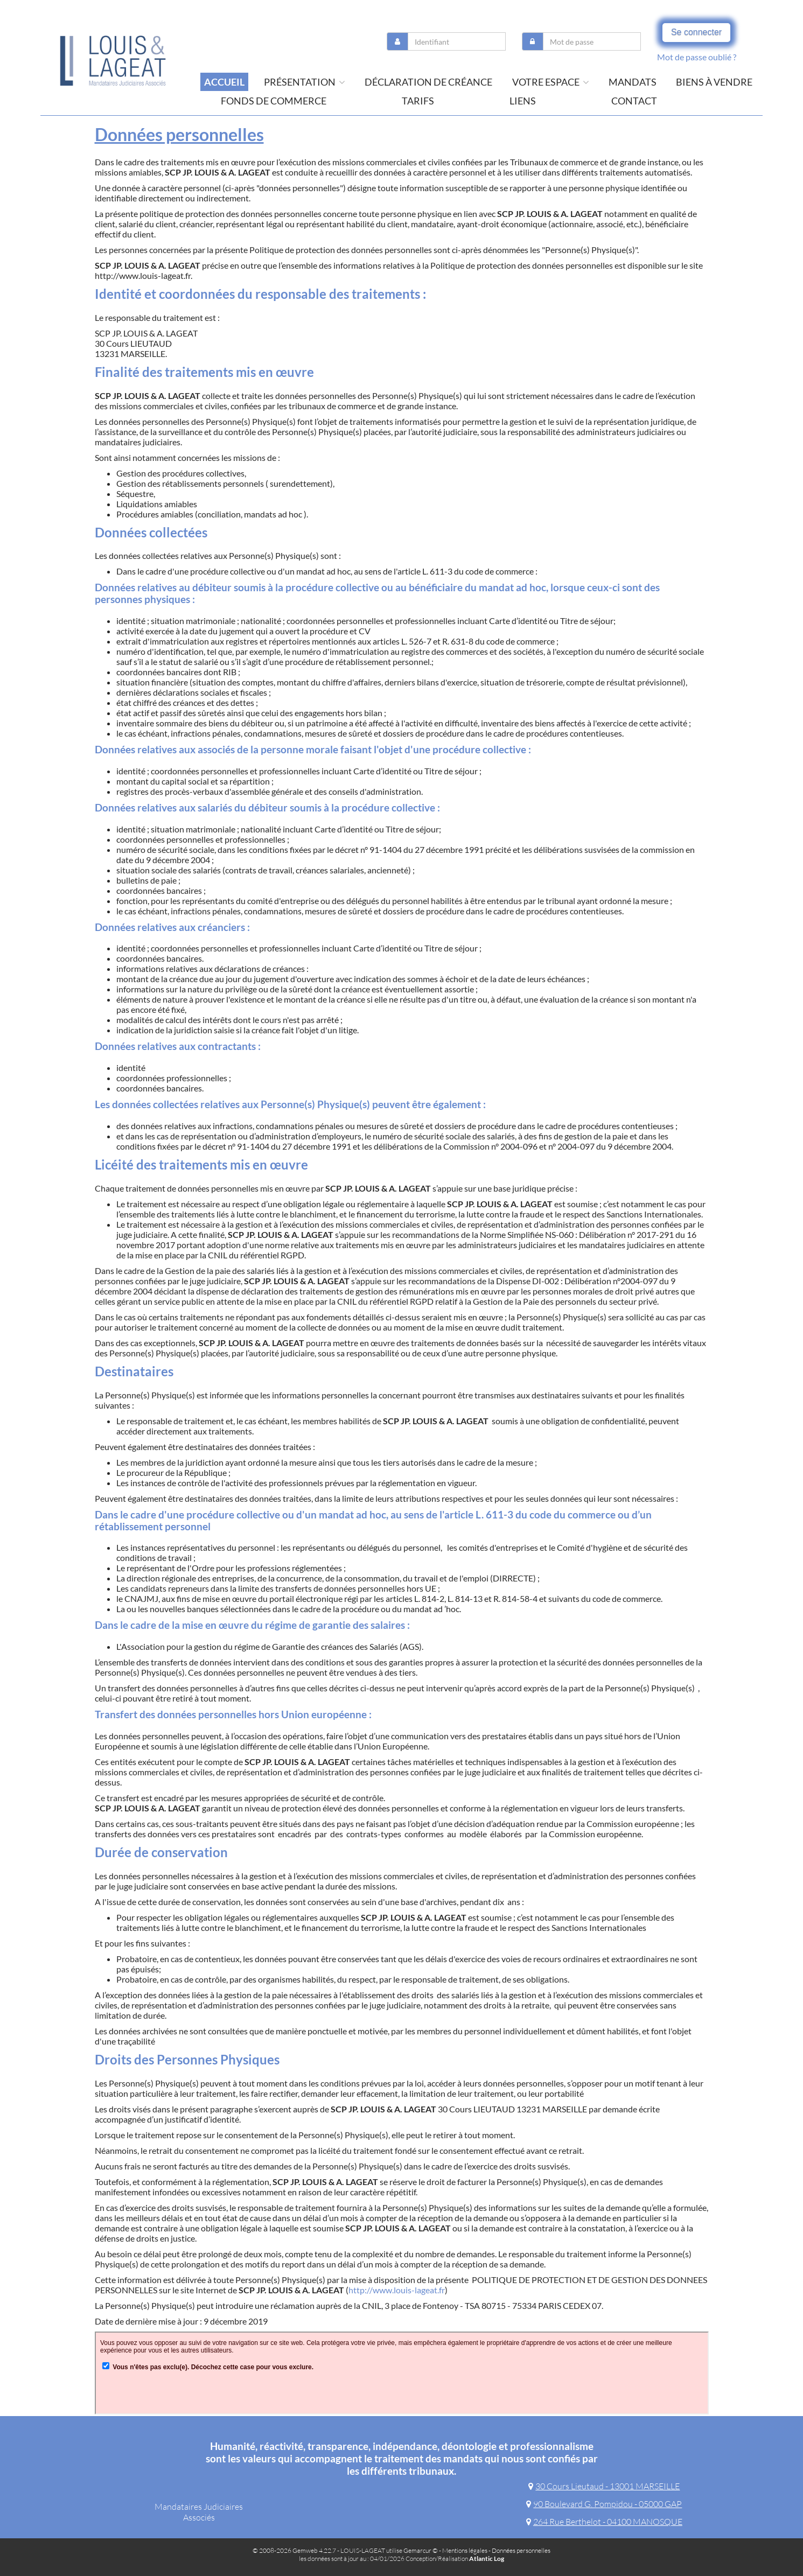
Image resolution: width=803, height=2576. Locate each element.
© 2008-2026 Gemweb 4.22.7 (294, 2550)
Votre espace (550, 82)
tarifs (418, 101)
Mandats (633, 82)
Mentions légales (464, 2550)
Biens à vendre (714, 82)
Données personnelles (521, 2550)
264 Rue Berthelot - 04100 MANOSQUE (604, 2521)
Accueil (224, 82)
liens (522, 101)
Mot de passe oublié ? (696, 57)
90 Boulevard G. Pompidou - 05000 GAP (604, 2503)
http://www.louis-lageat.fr (396, 2290)
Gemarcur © (420, 2550)
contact (634, 101)
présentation (304, 82)
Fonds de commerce (273, 101)
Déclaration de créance (428, 82)
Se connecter (696, 32)
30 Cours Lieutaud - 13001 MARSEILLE (604, 2486)
